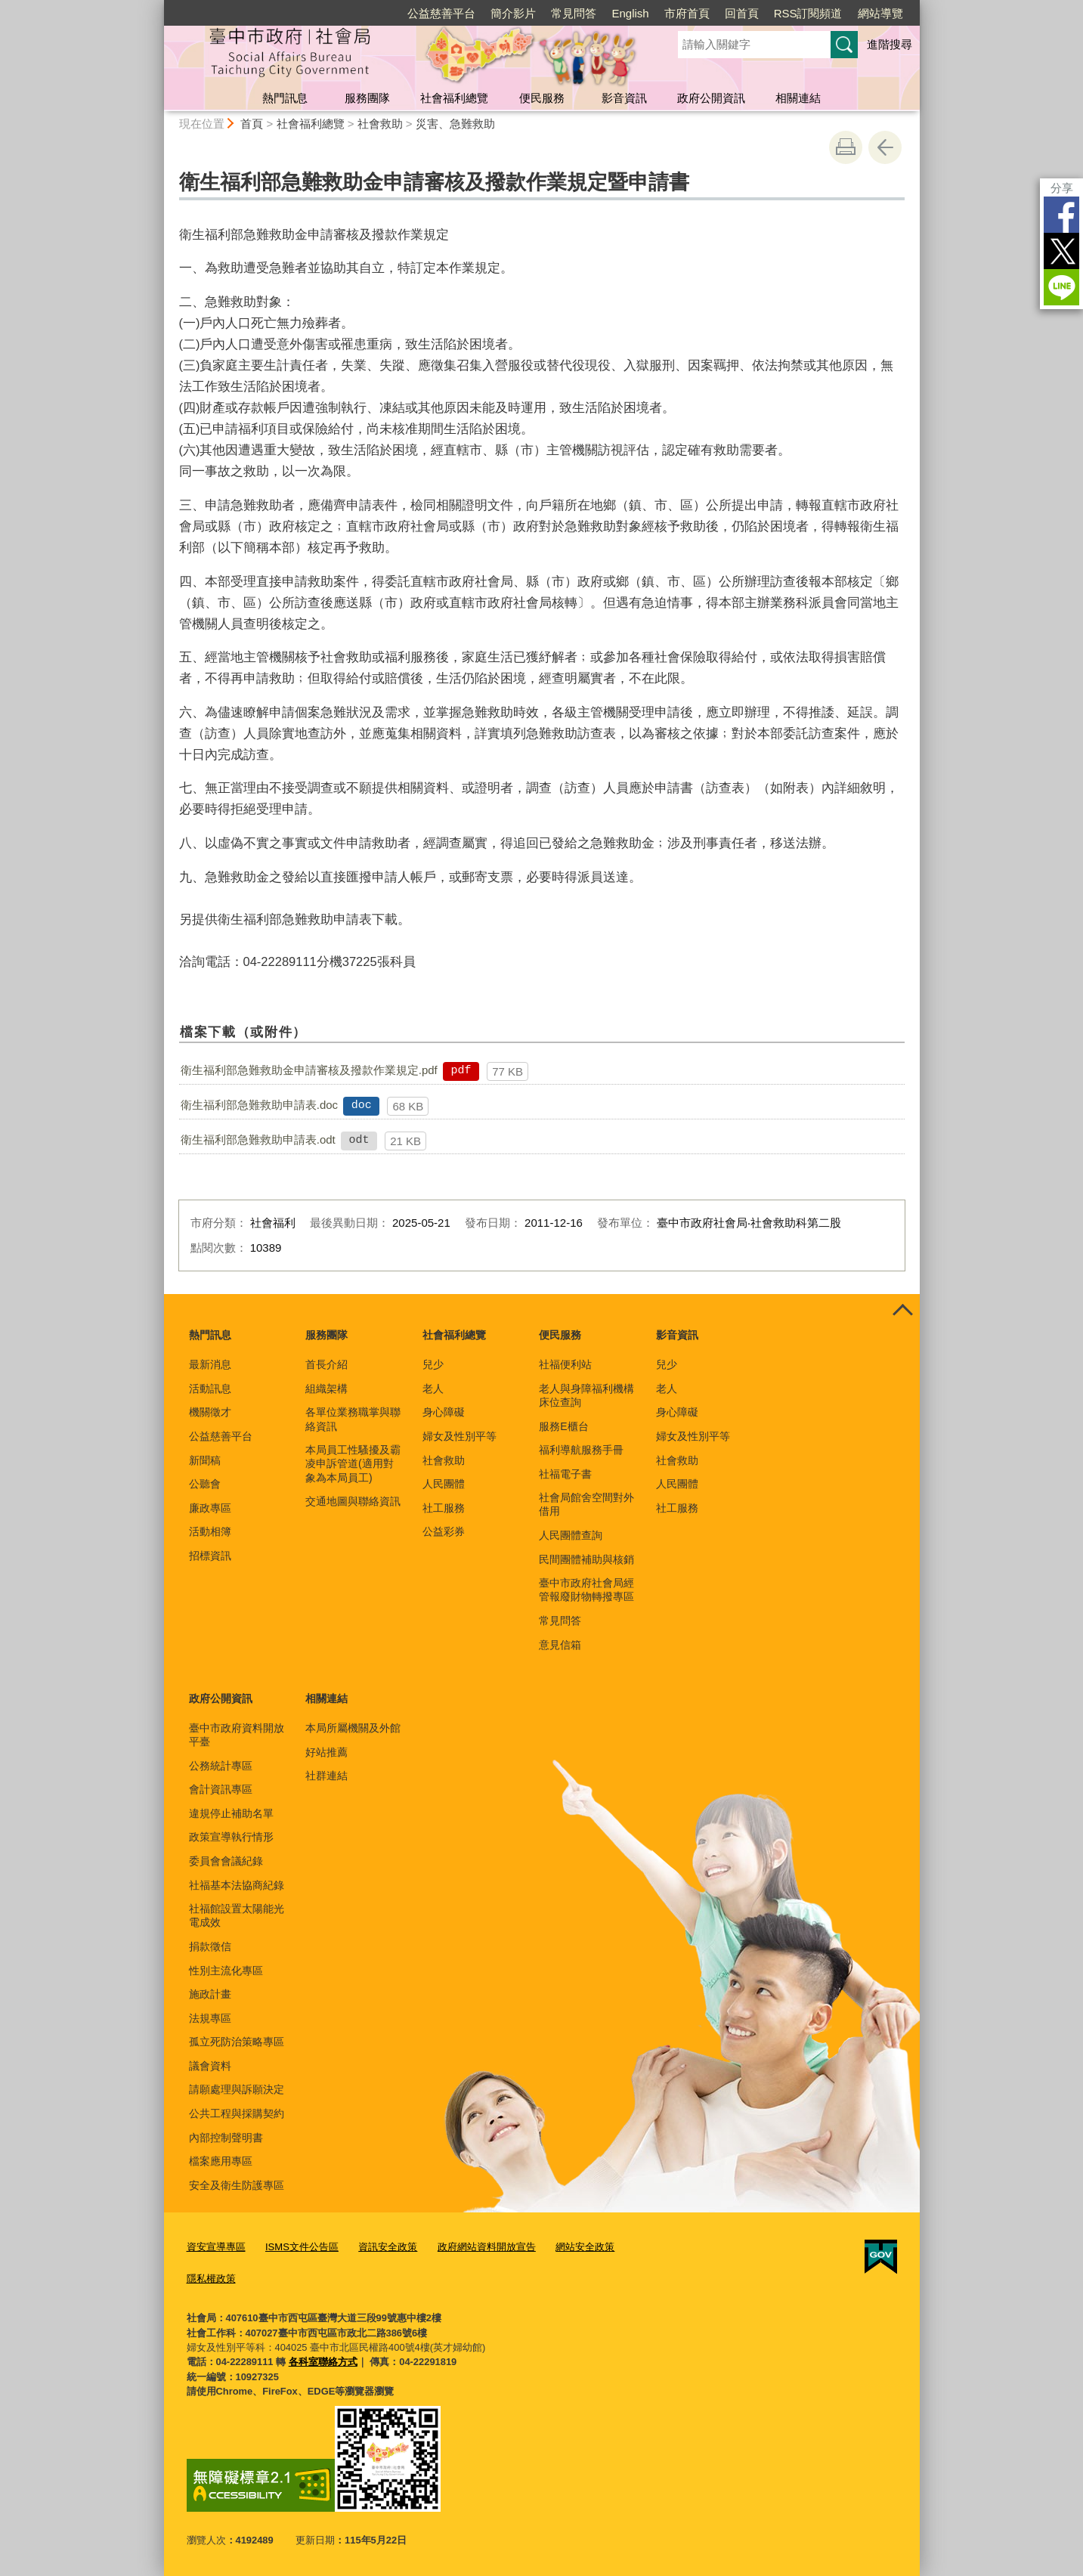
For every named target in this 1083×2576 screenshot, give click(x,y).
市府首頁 (687, 13)
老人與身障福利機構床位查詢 (586, 1395)
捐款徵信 (210, 1946)
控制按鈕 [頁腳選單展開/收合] (903, 1310)
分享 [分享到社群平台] (1061, 188)
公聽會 (205, 1484)
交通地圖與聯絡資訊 (353, 1501)
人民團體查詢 (570, 1535)
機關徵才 (210, 1412)
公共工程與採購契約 (236, 2113)
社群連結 (326, 1775)
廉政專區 (210, 1508)
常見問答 (573, 13)
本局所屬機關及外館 (353, 1728)
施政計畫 (210, 1994)
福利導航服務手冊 (581, 1450)
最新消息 (210, 1364)
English (629, 13)
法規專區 (210, 2018)
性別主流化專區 (226, 1971)
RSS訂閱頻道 (808, 13)
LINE (1061, 287)
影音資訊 (624, 97)
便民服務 (542, 97)
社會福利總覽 (454, 97)
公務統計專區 (220, 1766)
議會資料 (210, 2066)
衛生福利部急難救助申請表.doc (259, 1104)
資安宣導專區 (216, 2246)
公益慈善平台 (441, 13)
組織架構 (326, 1388)
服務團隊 (367, 97)
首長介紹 (326, 1364)
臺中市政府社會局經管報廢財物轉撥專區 (586, 1589)
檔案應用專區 (220, 2161)
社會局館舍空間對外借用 (586, 1504)
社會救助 (380, 123)
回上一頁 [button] (885, 147)
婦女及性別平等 (459, 1436)
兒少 (433, 1364)
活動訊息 (210, 1388)
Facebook (1061, 215)
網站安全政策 (584, 2246)
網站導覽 (880, 13)
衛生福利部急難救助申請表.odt (258, 1139)
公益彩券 (443, 1531)
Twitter (1061, 251)
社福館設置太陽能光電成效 (236, 1915)
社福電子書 (565, 1474)
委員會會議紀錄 (226, 1861)
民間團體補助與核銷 (586, 1559)
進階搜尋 (889, 44)
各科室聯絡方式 (323, 2361)
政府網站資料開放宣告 (486, 2246)
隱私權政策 (211, 2277)
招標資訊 (210, 1556)
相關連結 (798, 97)
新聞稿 (205, 1460)
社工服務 (443, 1508)
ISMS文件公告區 (302, 2246)
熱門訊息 (285, 97)
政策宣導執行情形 (231, 1837)
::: (157, 6)
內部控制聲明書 (226, 2138)
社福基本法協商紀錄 (236, 1885)
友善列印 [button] (845, 147)
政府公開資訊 (711, 97)
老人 (433, 1388)
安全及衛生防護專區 (236, 2185)
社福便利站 (565, 1364)
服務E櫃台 (563, 1426)
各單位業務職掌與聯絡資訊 (353, 1419)
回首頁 (742, 13)
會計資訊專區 (220, 1789)
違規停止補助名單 (231, 1813)
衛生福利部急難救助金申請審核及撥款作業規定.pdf (309, 1070)
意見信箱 (560, 1645)
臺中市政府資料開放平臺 (236, 1735)
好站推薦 (326, 1752)
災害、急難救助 (455, 123)
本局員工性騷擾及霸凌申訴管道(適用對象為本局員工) (353, 1463)
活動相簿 (210, 1531)
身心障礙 (443, 1412)
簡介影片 (513, 13)
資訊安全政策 (387, 2246)
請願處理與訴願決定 (236, 2089)
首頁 (251, 123)
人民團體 (443, 1484)
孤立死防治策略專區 (236, 2042)
